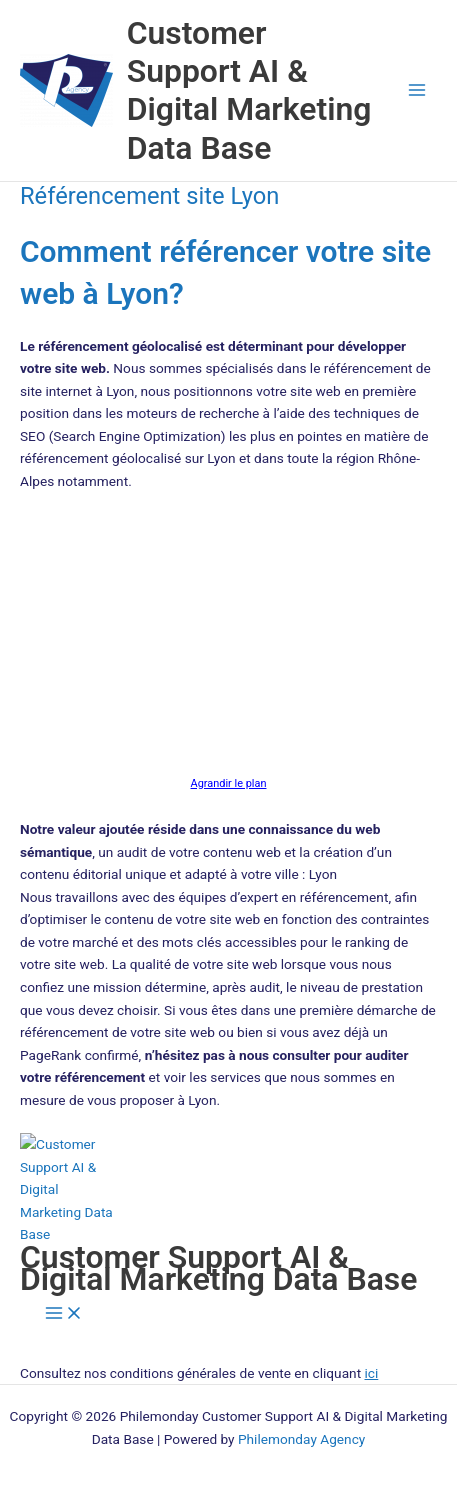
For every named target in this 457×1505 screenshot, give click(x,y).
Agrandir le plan (229, 783)
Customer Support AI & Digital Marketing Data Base (249, 90)
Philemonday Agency (301, 1439)
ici (372, 1373)
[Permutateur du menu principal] (417, 90)
